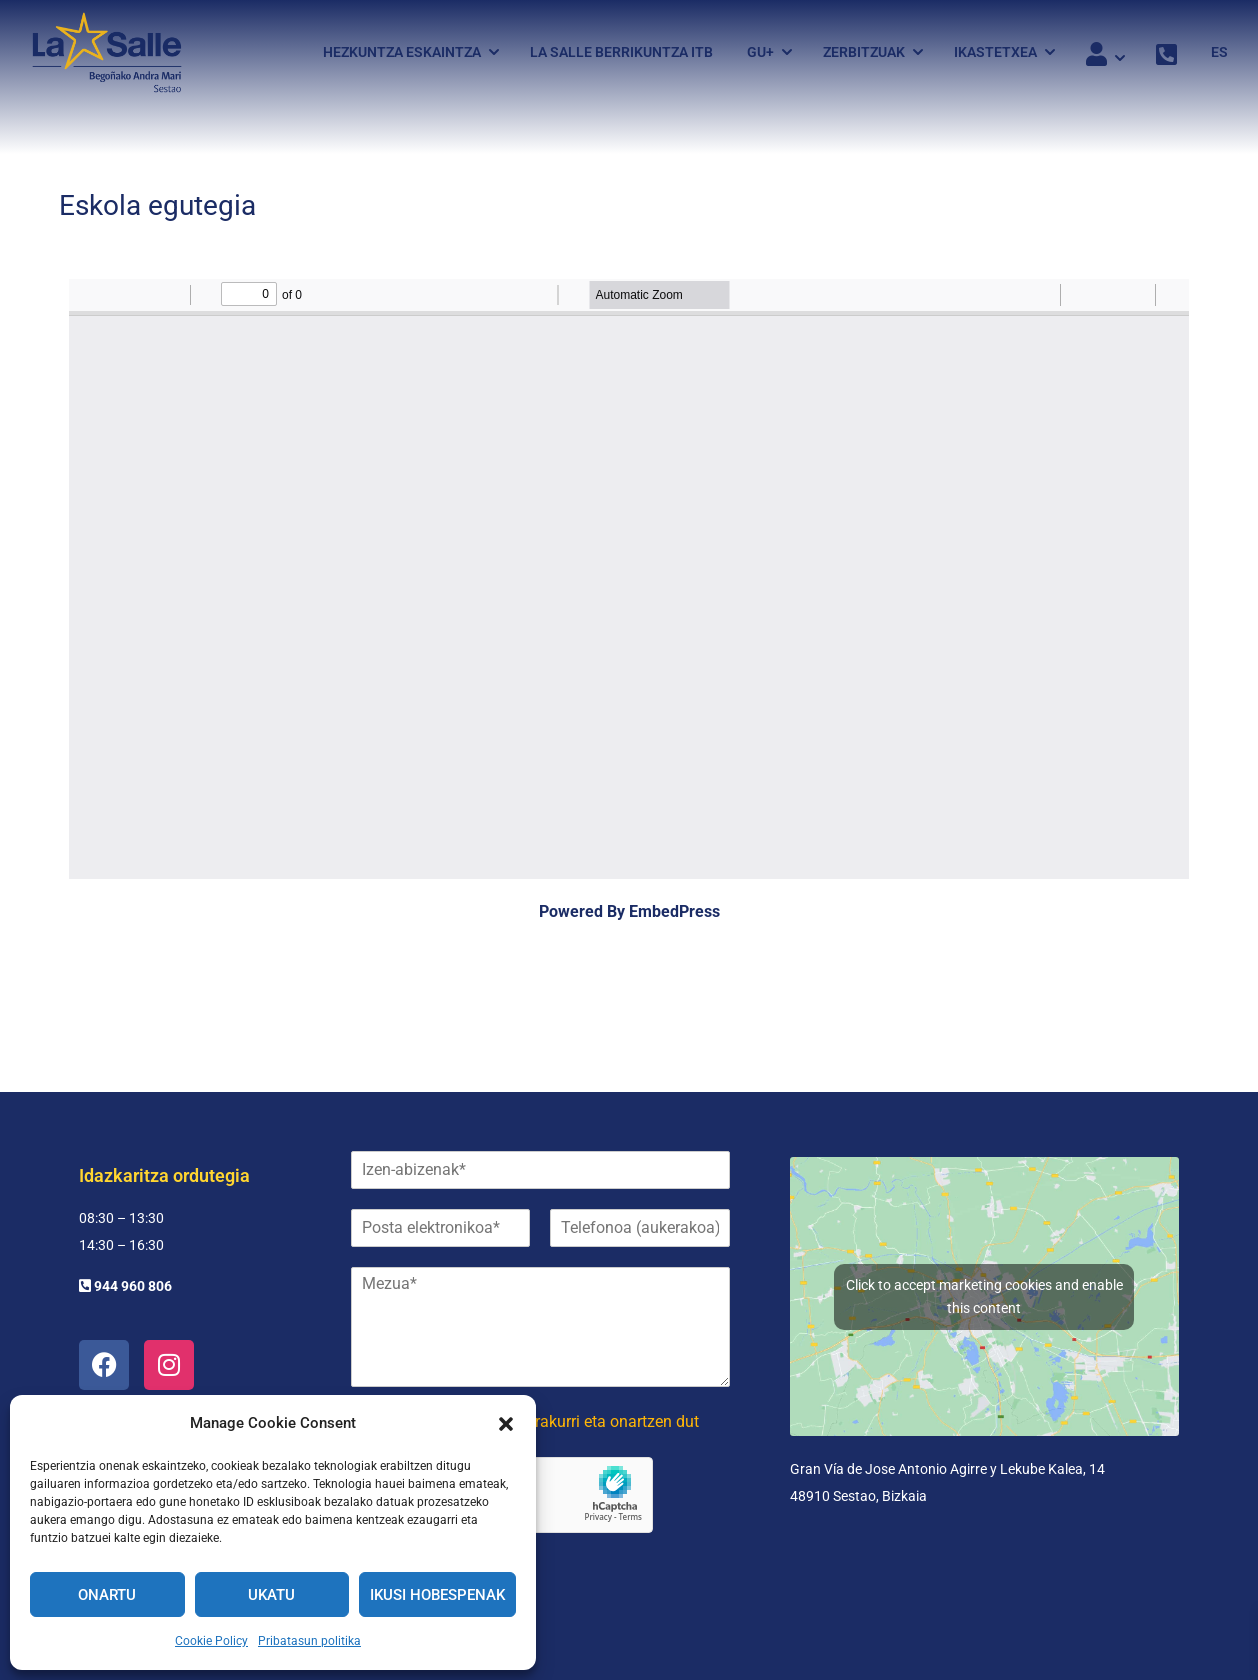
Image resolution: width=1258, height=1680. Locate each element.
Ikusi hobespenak (437, 1595)
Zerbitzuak (864, 53)
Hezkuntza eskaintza (402, 53)
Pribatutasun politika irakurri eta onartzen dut (539, 1421)
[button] (506, 1424)
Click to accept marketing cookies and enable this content (984, 1296)
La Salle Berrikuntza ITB (621, 53)
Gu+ (760, 53)
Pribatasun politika (309, 1641)
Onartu (107, 1595)
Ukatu (271, 1595)
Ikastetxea (995, 53)
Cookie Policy (211, 1641)
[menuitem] (1212, 53)
